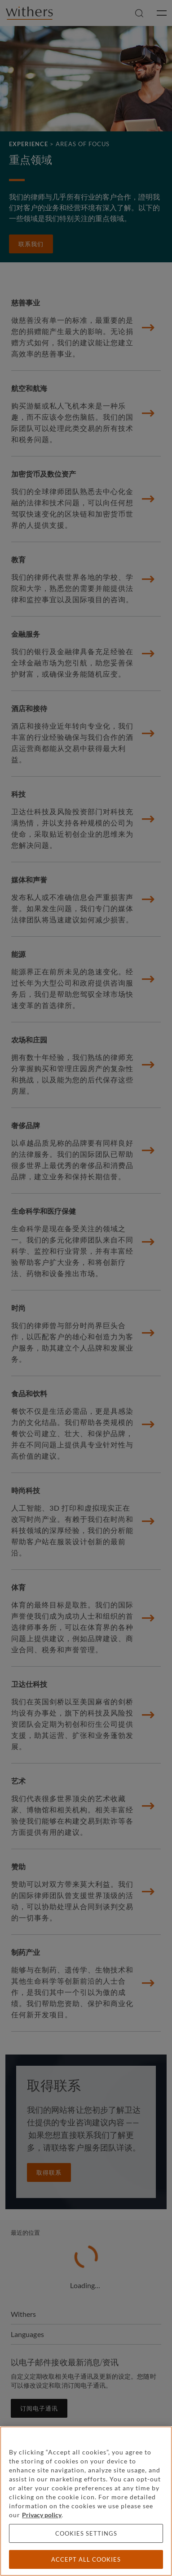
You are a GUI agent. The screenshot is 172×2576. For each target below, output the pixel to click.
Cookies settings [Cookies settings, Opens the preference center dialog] (86, 2533)
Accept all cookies (86, 2559)
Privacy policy (42, 2515)
